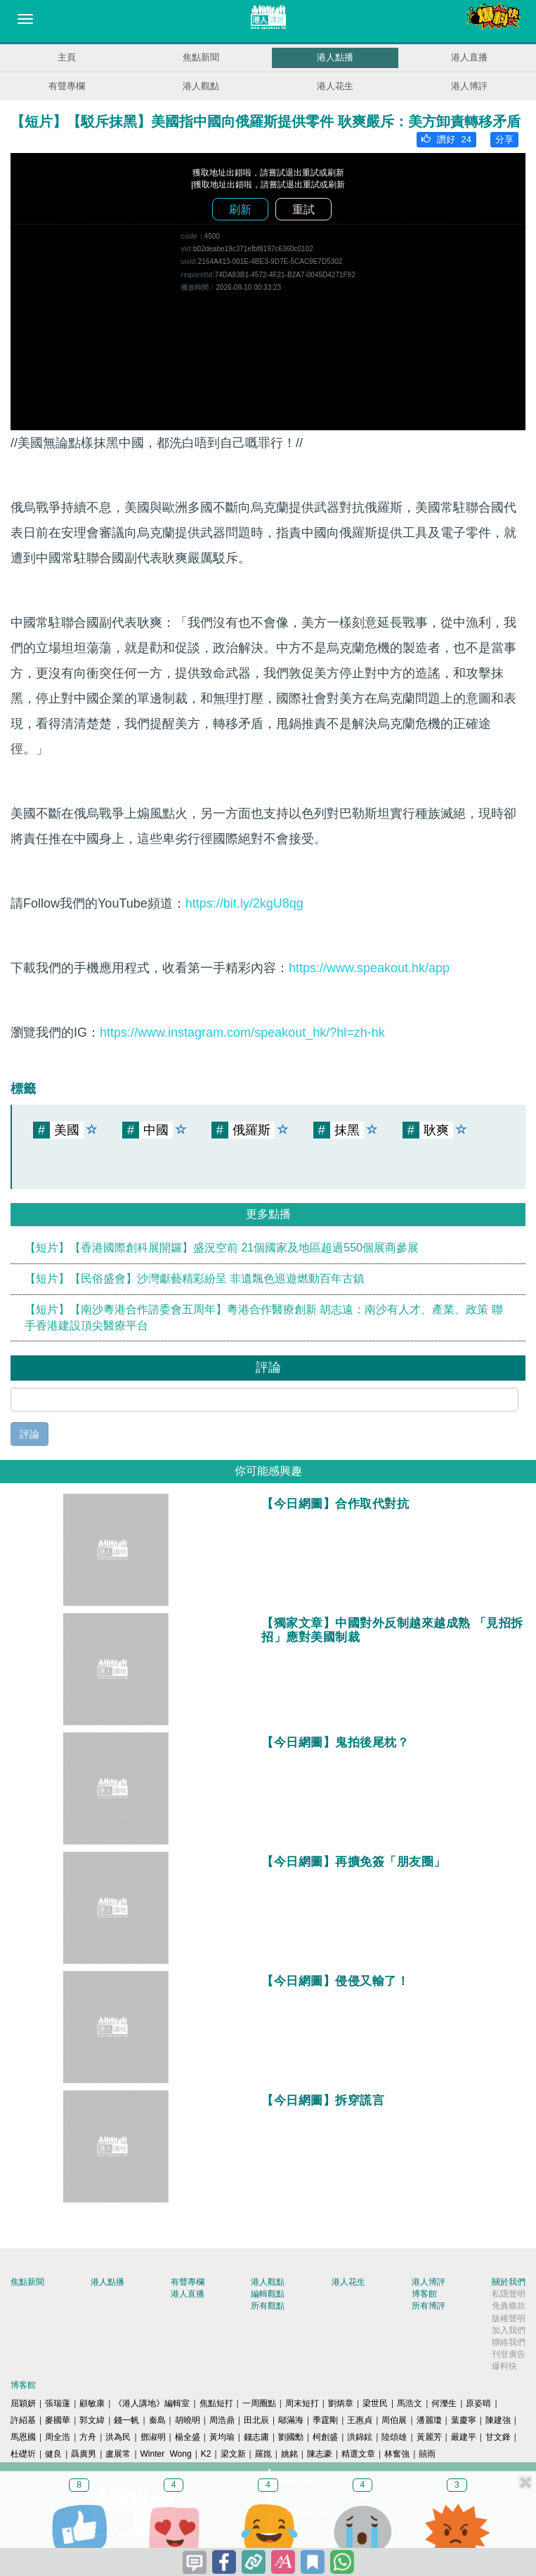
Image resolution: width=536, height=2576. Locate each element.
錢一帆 (126, 2420)
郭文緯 (92, 2420)
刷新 (240, 209)
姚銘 (289, 2454)
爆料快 (504, 2366)
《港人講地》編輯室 (152, 2403)
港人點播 (335, 57)
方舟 (87, 2437)
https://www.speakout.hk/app (369, 968)
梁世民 (375, 2403)
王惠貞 (359, 2420)
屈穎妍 (23, 2403)
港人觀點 (201, 86)
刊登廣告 (508, 2354)
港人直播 (469, 57)
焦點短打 (216, 2403)
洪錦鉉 (359, 2437)
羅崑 (263, 2454)
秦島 (157, 2420)
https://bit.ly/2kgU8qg (244, 903)
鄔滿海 (290, 2420)
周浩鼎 (222, 2420)
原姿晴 (478, 2403)
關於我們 (508, 2282)
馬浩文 (409, 2403)
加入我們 (508, 2330)
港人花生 (335, 86)
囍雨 (427, 2454)
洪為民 (118, 2437)
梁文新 (233, 2454)
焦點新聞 (201, 57)
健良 (53, 2454)
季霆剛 (325, 2420)
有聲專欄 (66, 86)
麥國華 (57, 2420)
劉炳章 (340, 2403)
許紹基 (23, 2420)
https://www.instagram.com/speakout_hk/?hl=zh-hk (242, 1032)
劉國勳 (290, 2437)
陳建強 (498, 2420)
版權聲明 (508, 2318)
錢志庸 (256, 2437)
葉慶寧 (463, 2420)
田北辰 (256, 2420)
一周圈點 (259, 2403)
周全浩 (57, 2437)
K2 (206, 2454)
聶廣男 (83, 2454)
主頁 (67, 57)
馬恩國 (23, 2437)
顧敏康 (92, 2403)
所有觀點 (268, 2306)
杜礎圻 (23, 2454)
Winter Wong (166, 2454)
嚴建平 (463, 2437)
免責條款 (508, 2306)
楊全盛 (187, 2437)
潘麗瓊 (429, 2420)
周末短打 (302, 2403)
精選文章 (358, 2454)
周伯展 (394, 2420)
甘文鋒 (498, 2437)
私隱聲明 (508, 2294)
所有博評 (428, 2306)
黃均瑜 (222, 2437)
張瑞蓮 (57, 2403)
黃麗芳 (429, 2437)
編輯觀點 (268, 2294)
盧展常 (118, 2454)
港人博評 (469, 86)
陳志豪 (319, 2454)
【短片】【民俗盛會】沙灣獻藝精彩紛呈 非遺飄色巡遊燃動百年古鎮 (195, 1278)
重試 (303, 209)
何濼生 (444, 2403)
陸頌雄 (394, 2437)
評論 (29, 1434)
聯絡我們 (508, 2342)
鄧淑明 (153, 2437)
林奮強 (397, 2454)
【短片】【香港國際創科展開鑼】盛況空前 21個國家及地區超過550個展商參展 (222, 1248)
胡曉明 (187, 2420)
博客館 (424, 2294)
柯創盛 (325, 2437)
